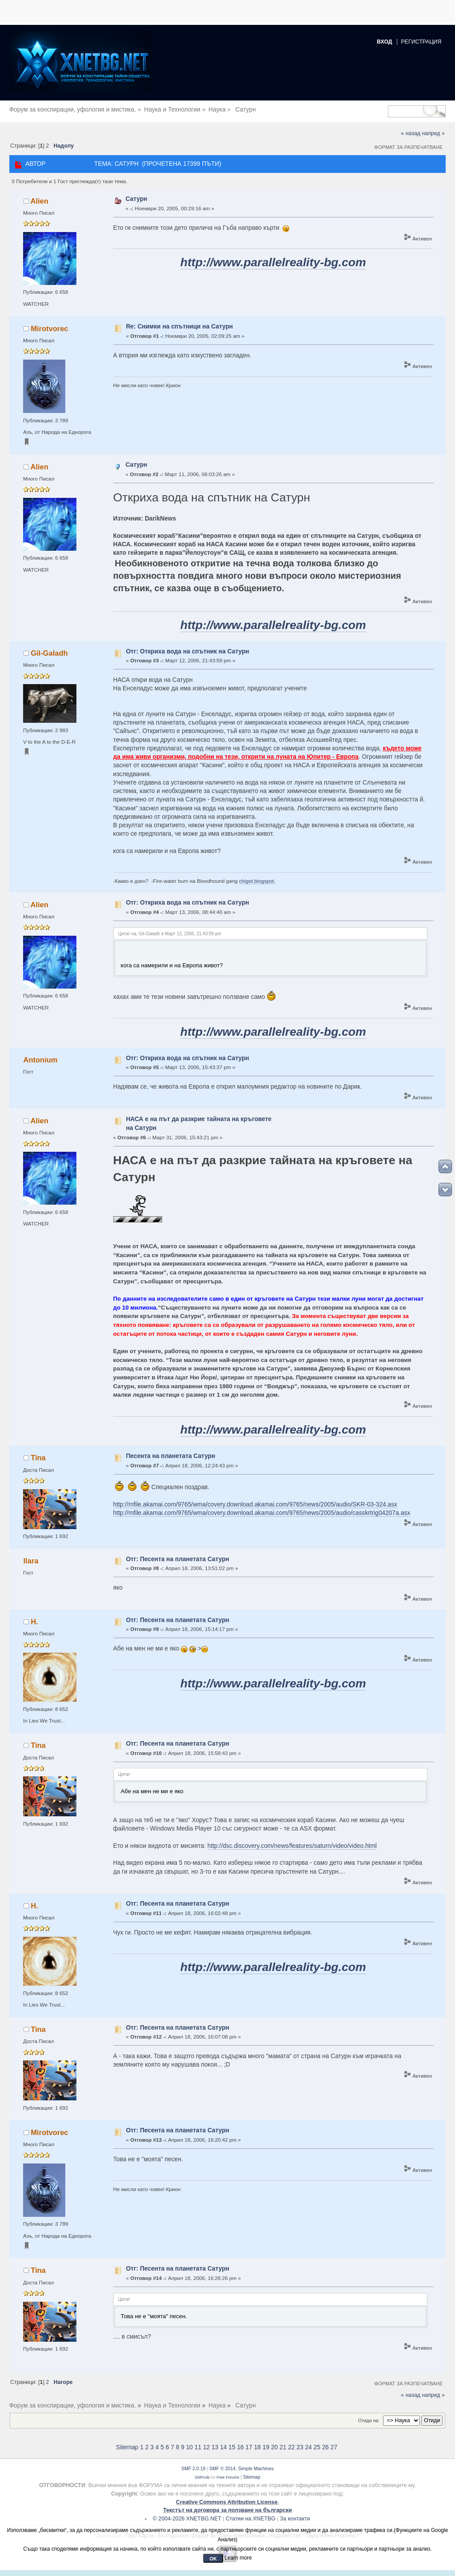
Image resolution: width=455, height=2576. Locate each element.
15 (231, 2447)
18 (257, 2447)
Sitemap (127, 2447)
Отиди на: (368, 2420)
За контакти (295, 2519)
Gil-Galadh (49, 653)
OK (213, 2558)
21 (282, 2447)
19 (266, 2447)
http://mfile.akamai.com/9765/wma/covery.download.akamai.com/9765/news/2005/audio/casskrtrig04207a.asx (262, 1513)
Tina (38, 1458)
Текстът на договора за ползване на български (227, 2510)
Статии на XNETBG (250, 2519)
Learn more (237, 2558)
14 (223, 2447)
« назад (410, 133)
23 (299, 2447)
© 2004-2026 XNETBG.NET (187, 2519)
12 (206, 2447)
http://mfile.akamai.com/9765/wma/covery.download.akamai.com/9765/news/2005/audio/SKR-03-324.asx (255, 1504)
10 (189, 2447)
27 (334, 2447)
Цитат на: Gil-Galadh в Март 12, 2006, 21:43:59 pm (169, 933)
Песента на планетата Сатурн (170, 1456)
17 (249, 2447)
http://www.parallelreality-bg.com (273, 262)
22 (291, 2447)
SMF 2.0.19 (193, 2468)
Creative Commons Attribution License (227, 2502)
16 (240, 2447)
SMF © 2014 (222, 2468)
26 (325, 2447)
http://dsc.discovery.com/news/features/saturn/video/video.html (292, 1846)
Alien (39, 201)
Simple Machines (256, 2468)
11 (198, 2447)
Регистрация (421, 42)
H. (34, 1622)
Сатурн (136, 199)
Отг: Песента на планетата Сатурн (177, 1559)
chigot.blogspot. (257, 881)
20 (274, 2447)
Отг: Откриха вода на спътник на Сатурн (187, 651)
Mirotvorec (49, 329)
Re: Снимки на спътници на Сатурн (179, 326)
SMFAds (202, 2477)
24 (308, 2447)
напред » (433, 133)
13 (215, 2447)
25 (317, 2447)
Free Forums (227, 2477)
